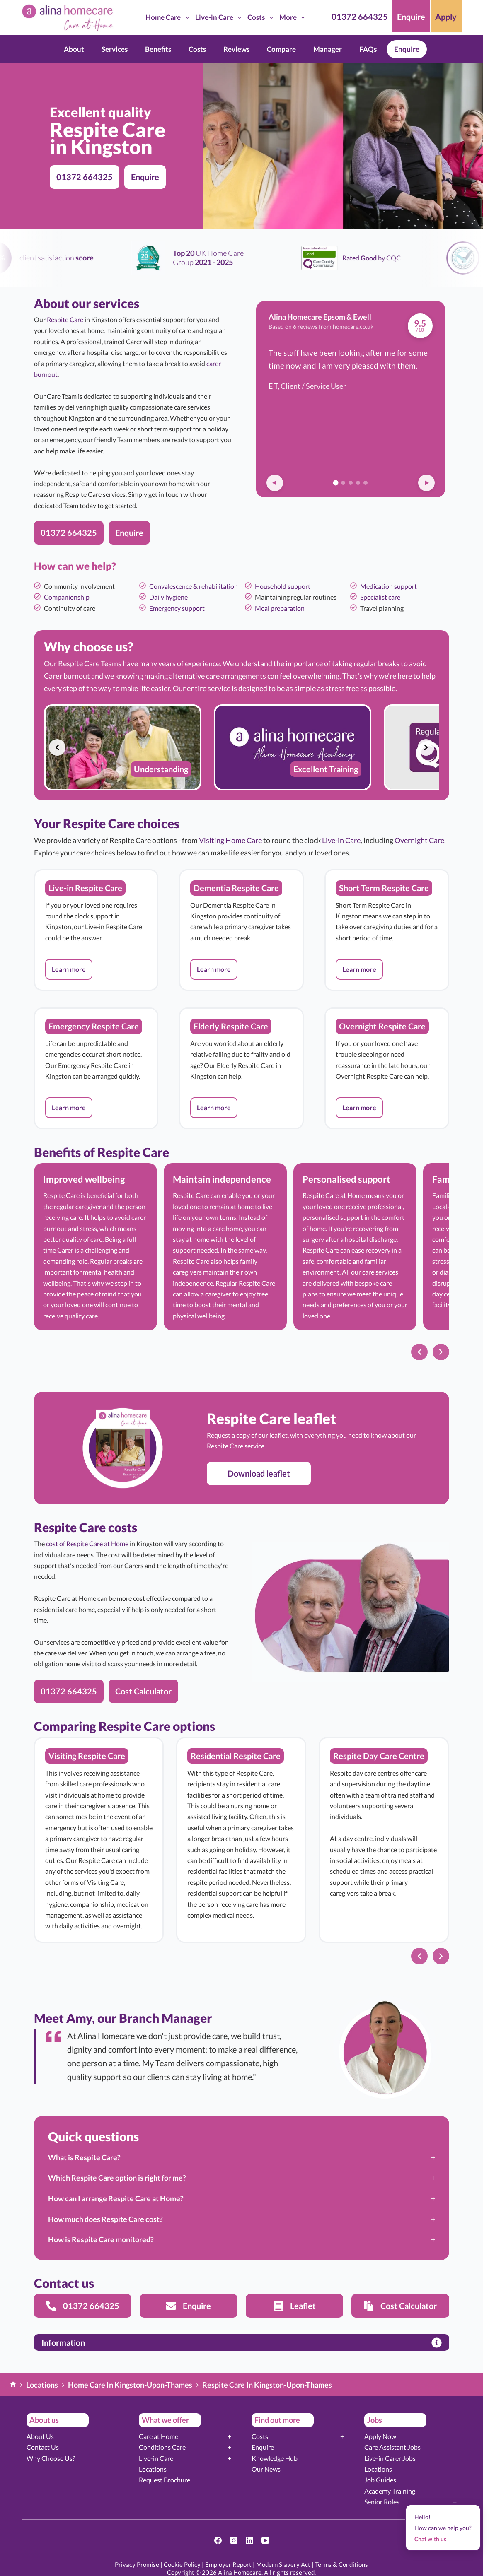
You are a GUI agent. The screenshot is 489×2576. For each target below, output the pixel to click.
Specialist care (380, 597)
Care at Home (158, 2436)
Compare (281, 49)
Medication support (388, 586)
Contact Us (43, 2447)
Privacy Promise (137, 2564)
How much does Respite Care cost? (105, 2219)
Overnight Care (419, 840)
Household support (282, 586)
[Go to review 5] (365, 483)
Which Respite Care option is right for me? (117, 2177)
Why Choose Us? (51, 2458)
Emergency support (177, 608)
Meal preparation (280, 608)
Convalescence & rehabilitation (193, 586)
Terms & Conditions (341, 2564)
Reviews (236, 49)
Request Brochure (164, 2480)
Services (115, 49)
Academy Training (389, 2491)
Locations (153, 2469)
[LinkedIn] (249, 2540)
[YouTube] (265, 2540)
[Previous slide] (57, 747)
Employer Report (228, 2564)
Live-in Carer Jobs (390, 2458)
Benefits (158, 49)
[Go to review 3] (351, 483)
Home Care (168, 18)
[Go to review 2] (343, 483)
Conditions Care (162, 2447)
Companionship (67, 597)
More (293, 18)
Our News (266, 2469)
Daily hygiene (168, 597)
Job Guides (380, 2480)
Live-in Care (219, 18)
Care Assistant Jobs (392, 2447)
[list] (241, 747)
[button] (68, 969)
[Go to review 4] (358, 483)
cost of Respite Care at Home (87, 1543)
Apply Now (380, 2436)
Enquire (406, 49)
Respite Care (65, 319)
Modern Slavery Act (283, 2564)
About (74, 49)
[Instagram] (233, 2540)
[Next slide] (426, 747)
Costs (261, 18)
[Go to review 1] (335, 483)
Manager (327, 49)
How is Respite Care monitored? (101, 2239)
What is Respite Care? (84, 2157)
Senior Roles (381, 2502)
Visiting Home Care (230, 840)
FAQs (368, 49)
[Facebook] (218, 2540)
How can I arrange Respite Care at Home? (116, 2198)
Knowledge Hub (275, 2458)
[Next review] (426, 483)
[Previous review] (274, 483)
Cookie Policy (182, 2564)
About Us (40, 2436)
